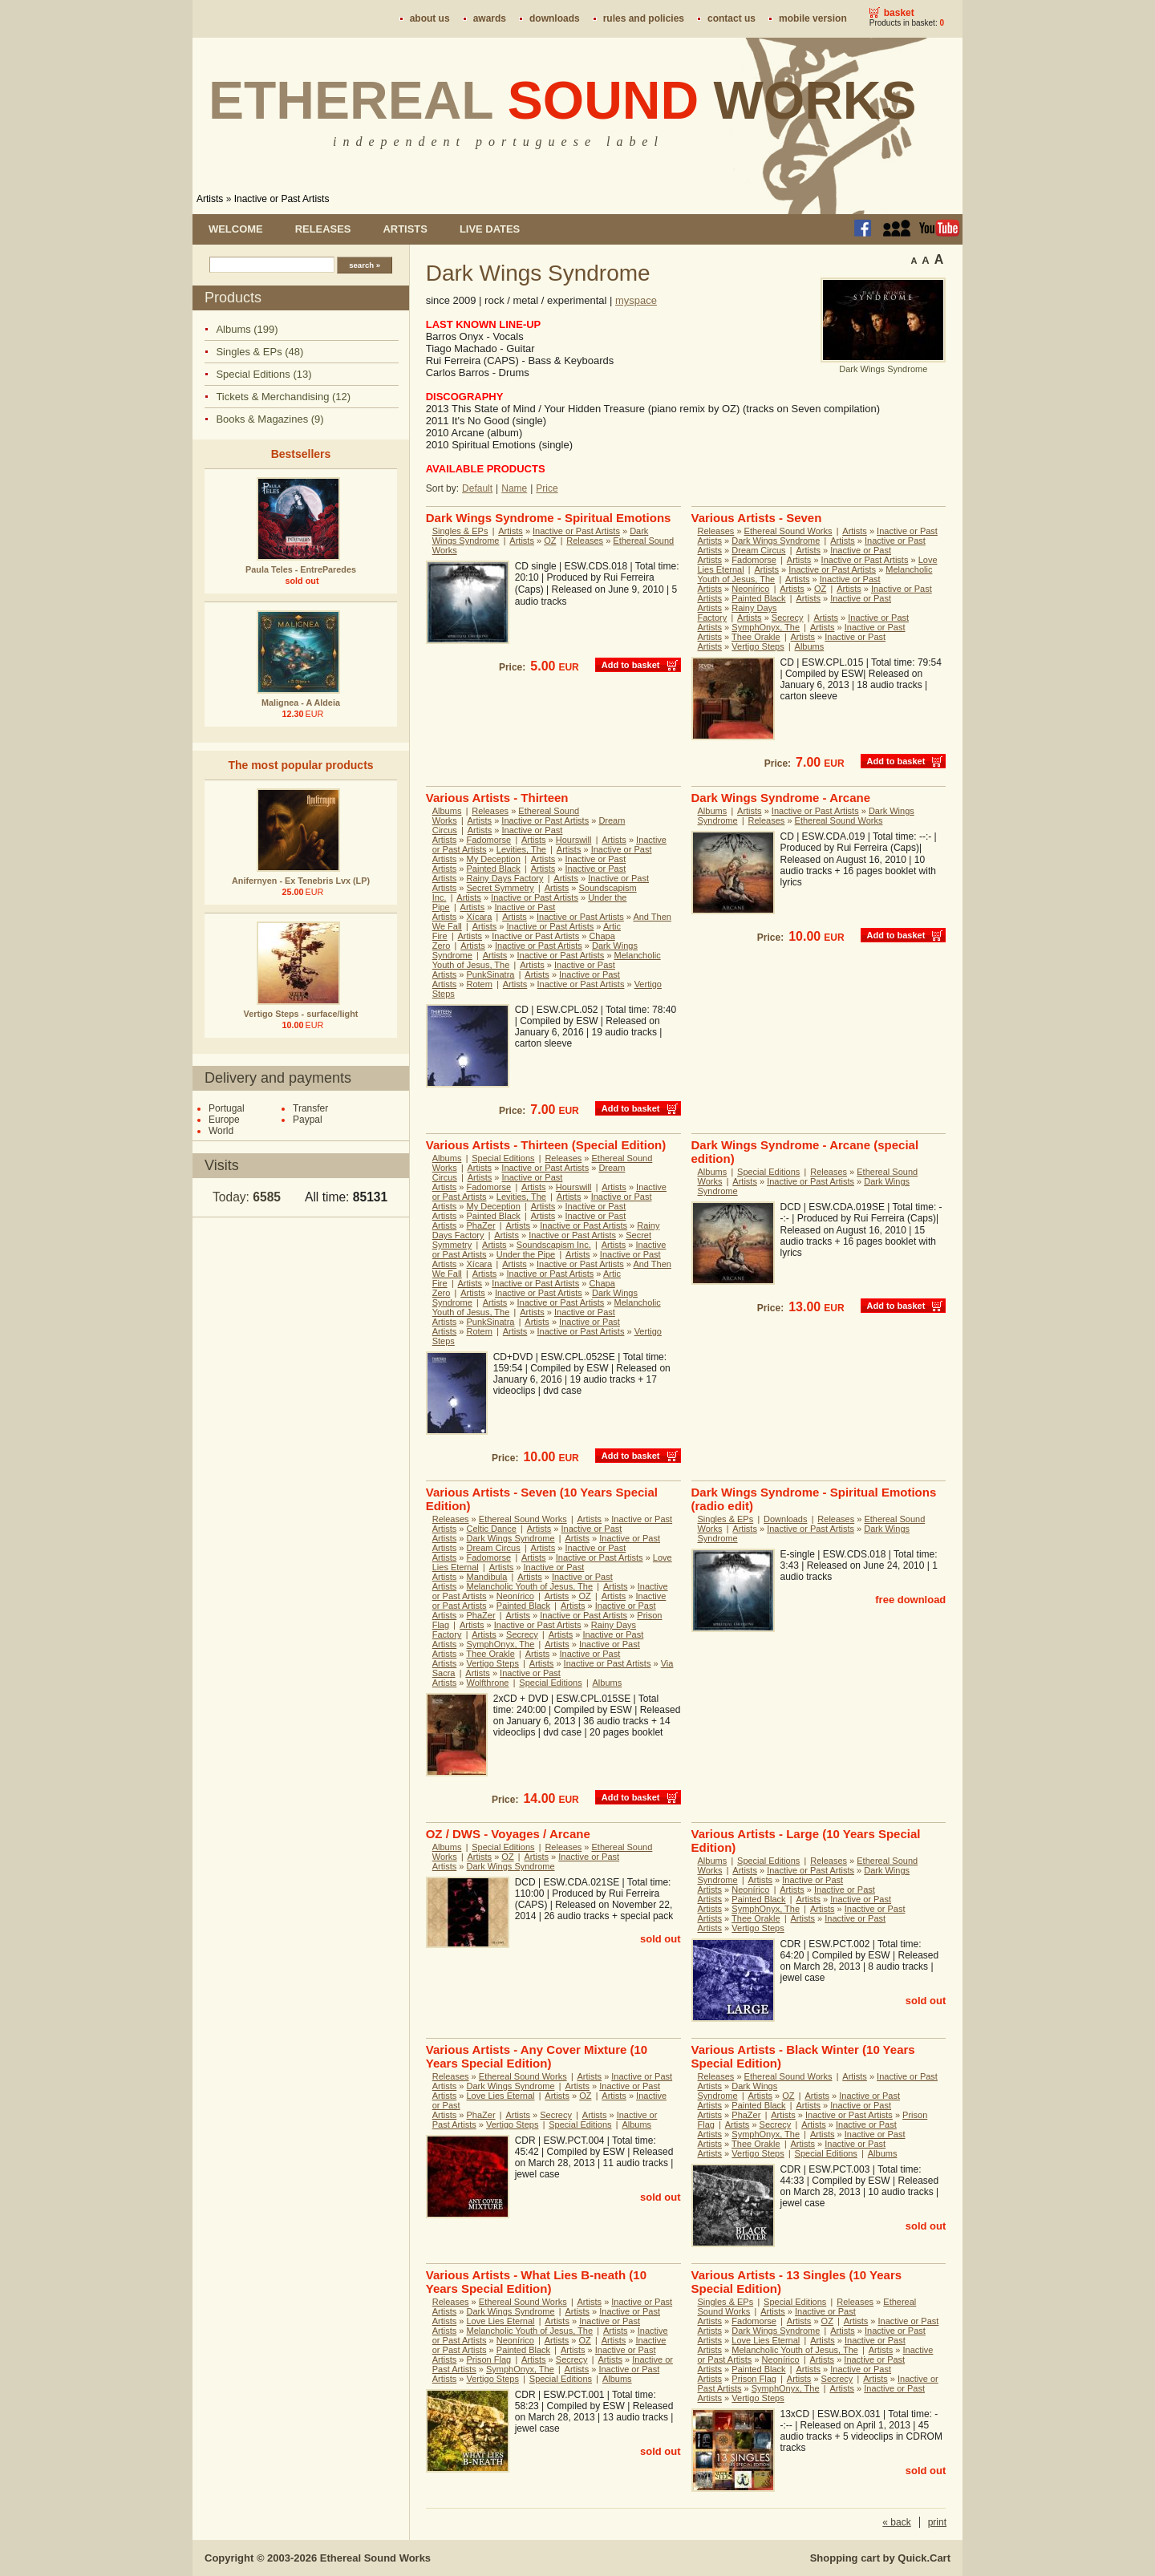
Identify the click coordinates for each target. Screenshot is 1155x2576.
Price (546, 488)
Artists (210, 199)
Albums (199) (247, 329)
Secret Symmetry (500, 888)
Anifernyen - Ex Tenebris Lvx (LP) (301, 880)
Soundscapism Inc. (554, 1245)
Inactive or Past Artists (282, 199)
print (937, 2522)
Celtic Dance (492, 1528)
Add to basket (631, 665)
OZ (550, 540)
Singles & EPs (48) (259, 352)
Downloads (554, 18)
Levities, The (521, 849)
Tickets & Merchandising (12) (283, 397)
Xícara (479, 916)
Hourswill (574, 839)
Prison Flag (489, 2359)
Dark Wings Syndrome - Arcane (781, 797)
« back (896, 2522)
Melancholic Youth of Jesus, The (530, 1586)
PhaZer (481, 1225)
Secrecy (788, 617)
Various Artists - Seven (756, 518)
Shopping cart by (880, 2558)
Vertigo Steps (758, 646)
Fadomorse (754, 560)
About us (430, 18)
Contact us (731, 18)
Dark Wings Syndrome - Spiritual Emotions (548, 518)
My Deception (494, 859)
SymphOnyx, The (766, 627)
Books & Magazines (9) (269, 419)
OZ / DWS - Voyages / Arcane (508, 1834)
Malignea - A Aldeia (300, 702)
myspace (636, 300)
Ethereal (563, 100)
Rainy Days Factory (505, 878)
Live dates (490, 229)
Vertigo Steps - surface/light (301, 1014)
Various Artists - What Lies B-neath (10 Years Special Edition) (536, 2281)
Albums (810, 646)
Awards (489, 18)
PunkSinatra (491, 974)
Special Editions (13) (263, 374)
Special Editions (503, 1158)
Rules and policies (643, 18)
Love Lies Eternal (501, 2095)
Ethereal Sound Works (788, 531)
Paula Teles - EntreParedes (300, 569)
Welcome (236, 229)
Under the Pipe (525, 1254)
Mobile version (813, 18)
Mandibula (487, 1577)
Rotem (479, 984)
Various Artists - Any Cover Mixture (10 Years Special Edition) (536, 2056)
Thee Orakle (756, 637)
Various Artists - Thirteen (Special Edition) (546, 1145)
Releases (323, 229)
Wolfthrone (488, 1682)
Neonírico (750, 588)
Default (477, 488)
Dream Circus (758, 550)
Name (514, 488)
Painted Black (758, 598)
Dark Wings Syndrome (776, 540)
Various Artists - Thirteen (497, 797)
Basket (899, 12)
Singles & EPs (460, 531)
